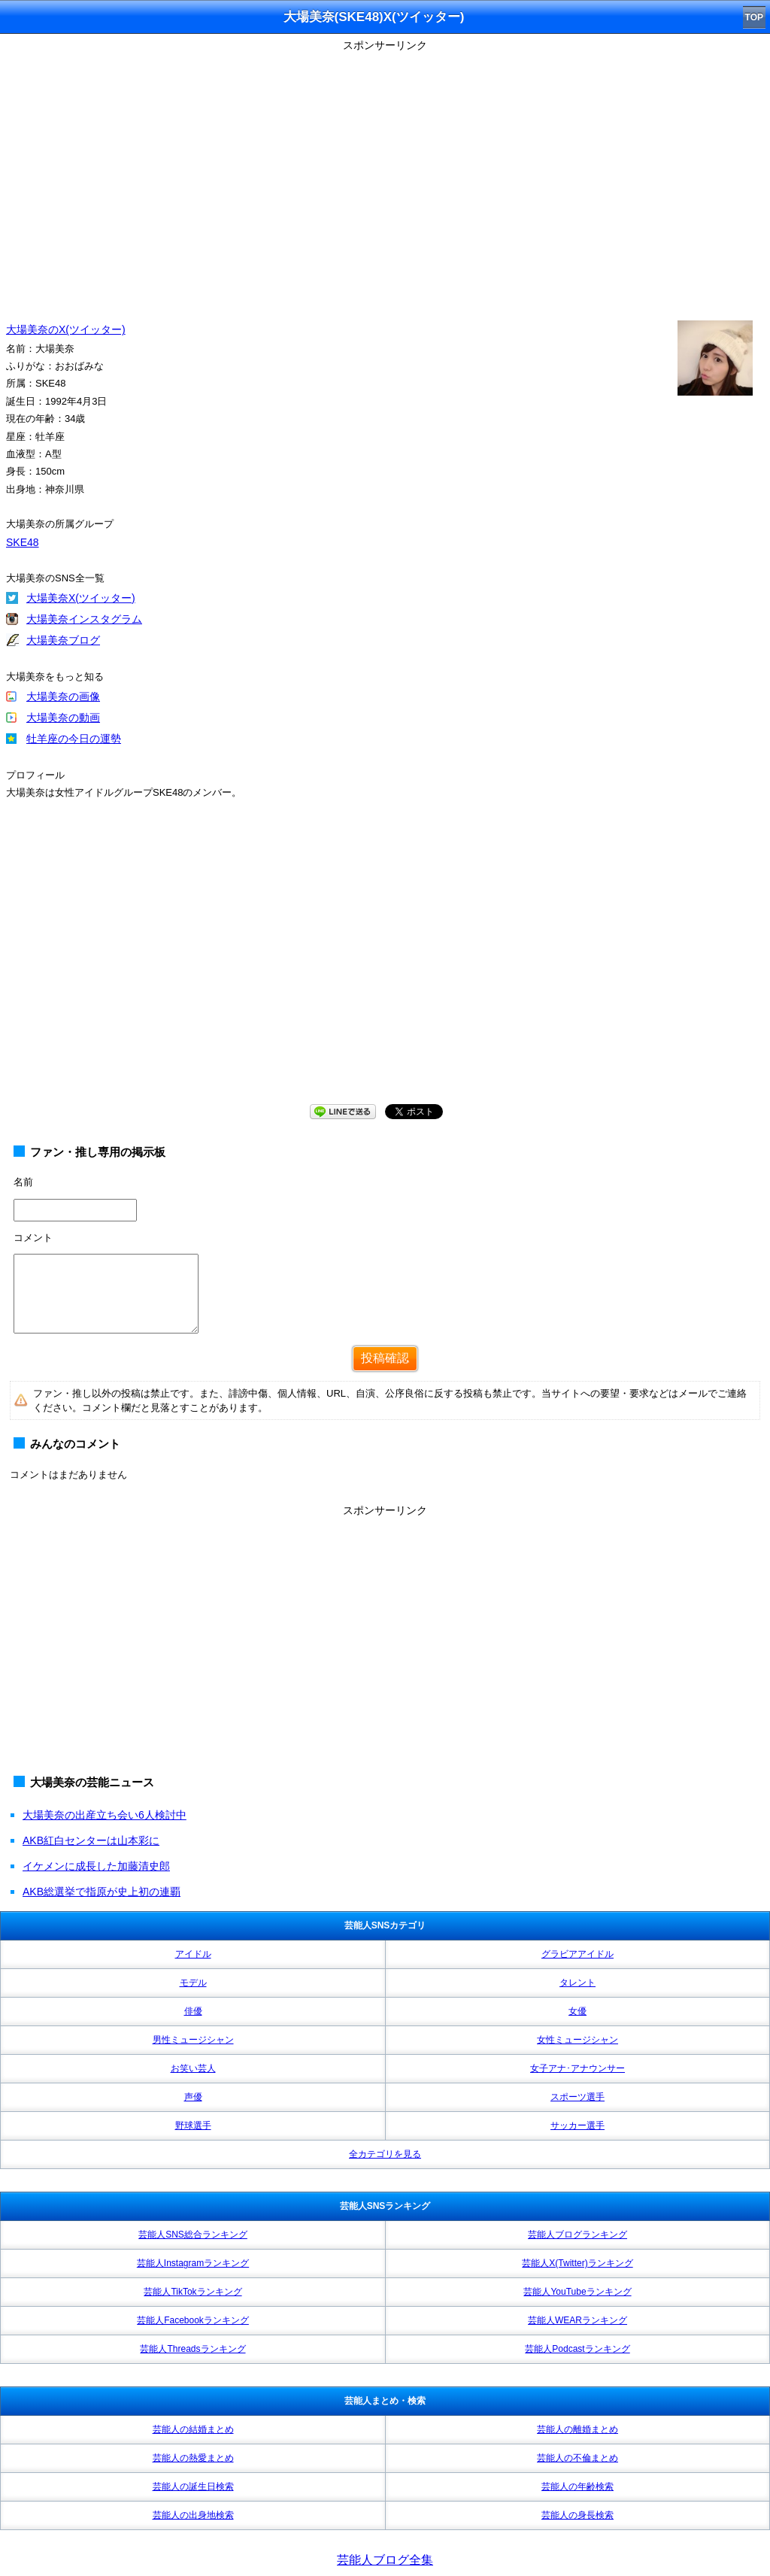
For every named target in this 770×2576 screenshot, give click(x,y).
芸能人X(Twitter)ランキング (577, 2263)
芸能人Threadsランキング (192, 2349)
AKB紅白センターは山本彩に (91, 1840)
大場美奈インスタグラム (84, 619)
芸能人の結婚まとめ (193, 2429)
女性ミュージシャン (577, 2039)
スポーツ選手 (577, 2097)
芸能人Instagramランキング (193, 2263)
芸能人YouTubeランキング (577, 2291)
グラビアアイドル (577, 1954)
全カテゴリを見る (385, 2154)
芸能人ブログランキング (577, 2234)
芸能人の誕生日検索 (193, 2486)
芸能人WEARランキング (577, 2320)
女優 (577, 2011)
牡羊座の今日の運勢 (73, 739)
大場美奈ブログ (63, 640)
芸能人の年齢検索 (577, 2486)
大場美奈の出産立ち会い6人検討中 (104, 1815)
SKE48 (22, 542)
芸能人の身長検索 (577, 2515)
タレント (577, 1982)
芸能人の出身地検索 (193, 2515)
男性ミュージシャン (193, 2039)
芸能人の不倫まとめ (577, 2458)
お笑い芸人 (193, 2068)
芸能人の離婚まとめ (577, 2429)
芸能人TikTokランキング (192, 2291)
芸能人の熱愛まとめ (193, 2458)
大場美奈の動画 (63, 718)
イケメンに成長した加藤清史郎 (96, 1866)
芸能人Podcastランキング (577, 2349)
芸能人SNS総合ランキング (192, 2234)
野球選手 (193, 2125)
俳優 (193, 2011)
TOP (754, 17)
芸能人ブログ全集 (385, 2559)
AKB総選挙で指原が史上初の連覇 (101, 1892)
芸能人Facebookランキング (193, 2320)
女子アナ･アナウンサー (577, 2068)
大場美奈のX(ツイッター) (66, 329)
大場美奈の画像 (63, 696)
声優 (193, 2097)
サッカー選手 (577, 2125)
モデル (193, 1982)
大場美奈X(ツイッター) (80, 598)
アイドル (193, 1954)
